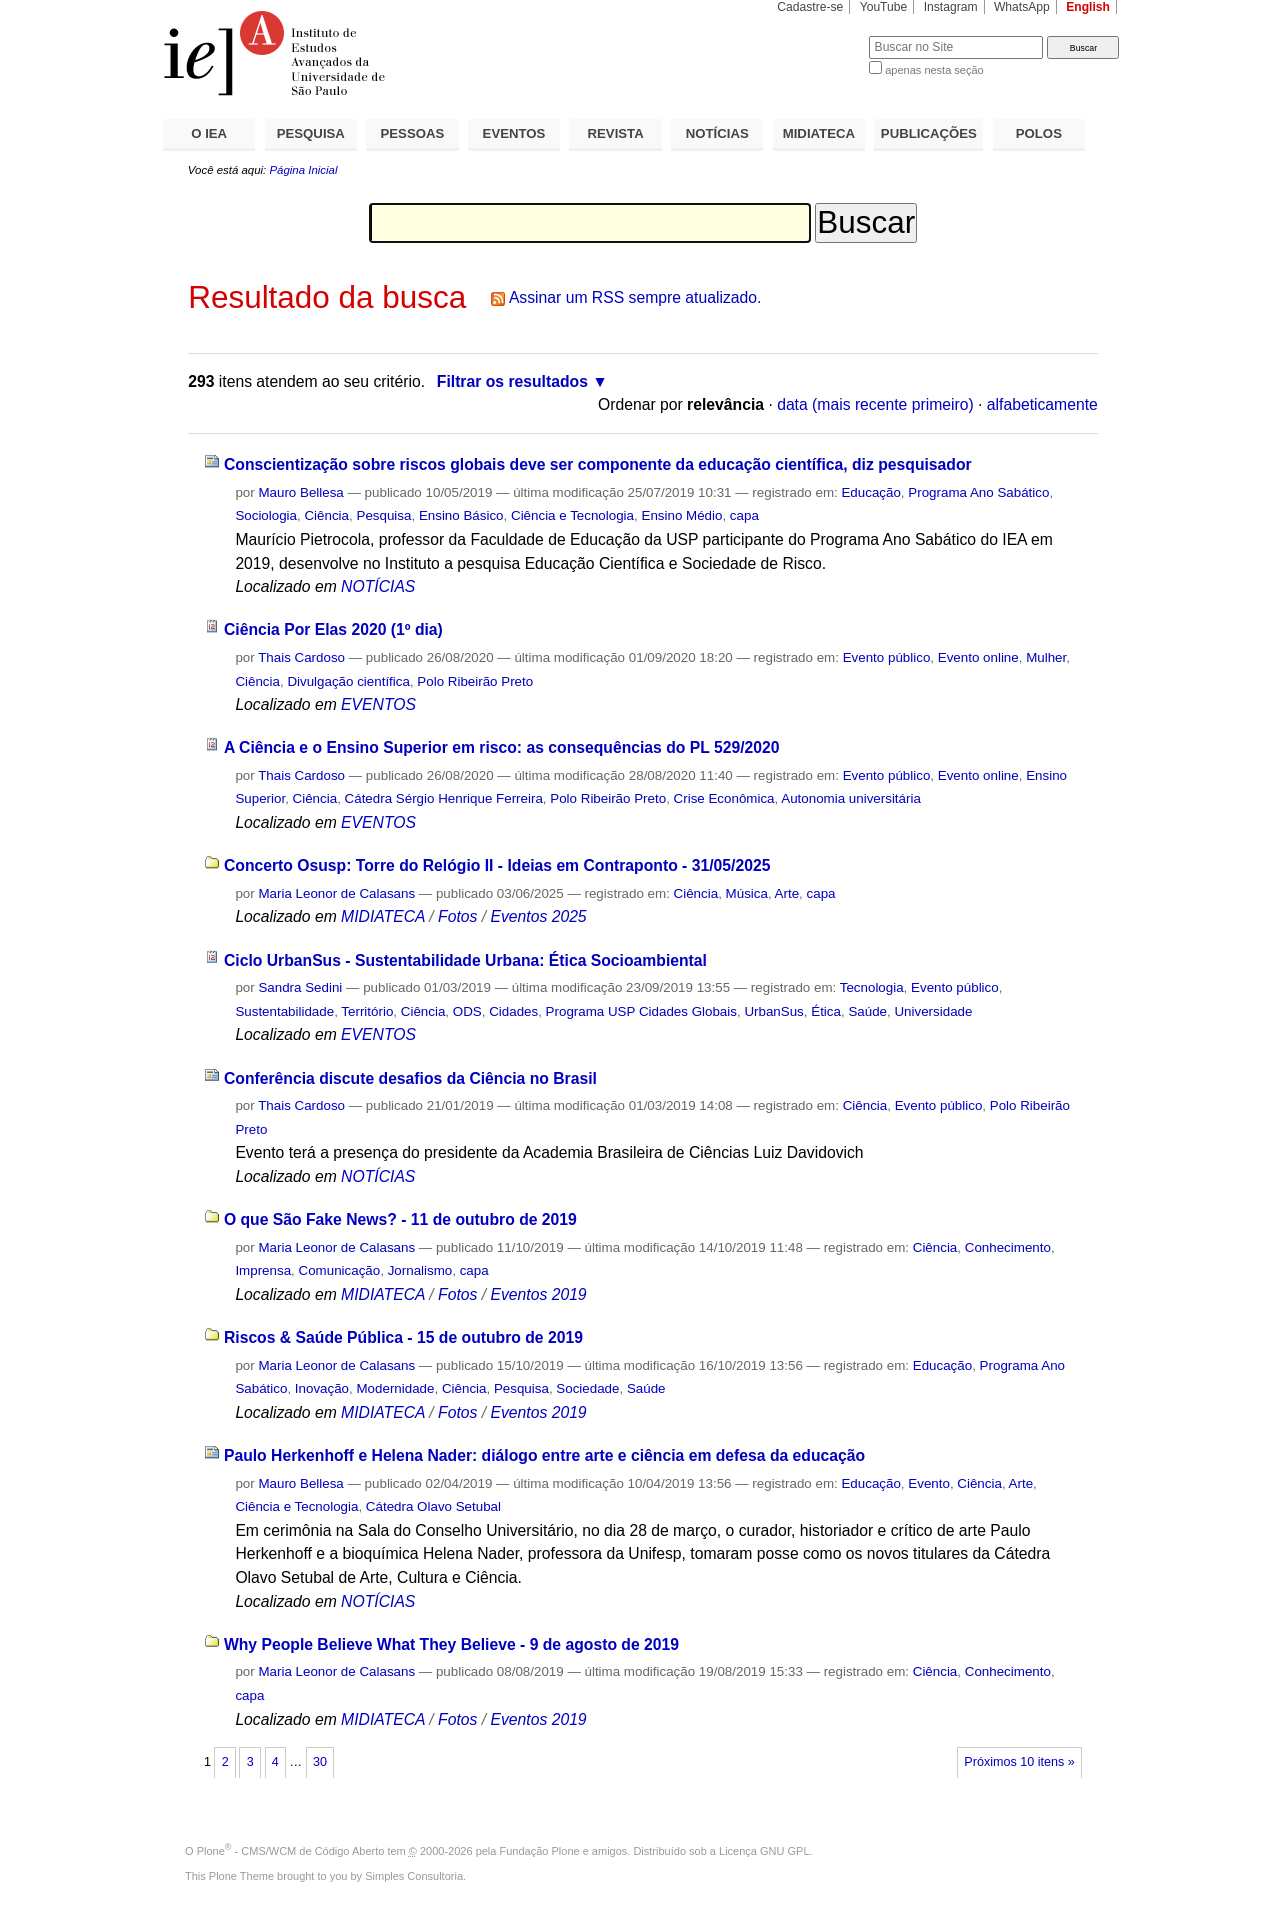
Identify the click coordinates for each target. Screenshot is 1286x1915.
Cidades (513, 1011)
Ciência (326, 515)
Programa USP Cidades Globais (641, 1011)
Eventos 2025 (538, 916)
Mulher (1046, 657)
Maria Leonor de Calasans (336, 893)
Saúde (867, 1011)
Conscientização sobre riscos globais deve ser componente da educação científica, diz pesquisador (598, 464)
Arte (787, 893)
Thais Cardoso (301, 657)
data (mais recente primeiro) (875, 404)
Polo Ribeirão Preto (475, 681)
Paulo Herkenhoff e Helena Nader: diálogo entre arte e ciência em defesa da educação (544, 1455)
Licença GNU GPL (764, 1851)
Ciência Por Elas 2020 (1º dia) (333, 629)
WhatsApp (1022, 7)
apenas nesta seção (934, 70)
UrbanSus (773, 1011)
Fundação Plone (540, 1851)
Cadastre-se (810, 7)
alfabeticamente (1042, 404)
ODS (467, 1011)
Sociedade (587, 1388)
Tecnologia (872, 987)
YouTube (884, 7)
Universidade (933, 1011)
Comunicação (340, 1270)
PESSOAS (413, 133)
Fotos (457, 916)
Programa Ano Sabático (978, 492)
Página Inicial (303, 170)
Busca (820, 35)
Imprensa (263, 1270)
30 (320, 1762)
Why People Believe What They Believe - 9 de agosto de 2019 (451, 1644)
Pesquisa (383, 515)
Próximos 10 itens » (1019, 1762)
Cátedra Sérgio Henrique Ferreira (444, 798)
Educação (870, 492)
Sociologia (266, 515)
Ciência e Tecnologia (572, 515)
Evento (929, 1483)
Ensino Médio (681, 515)
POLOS (1039, 133)
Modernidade (395, 1388)
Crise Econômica (724, 798)
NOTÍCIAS (717, 133)
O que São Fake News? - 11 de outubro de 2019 (400, 1219)
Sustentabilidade (284, 1011)
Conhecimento (1008, 1247)
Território (367, 1011)
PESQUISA (311, 133)
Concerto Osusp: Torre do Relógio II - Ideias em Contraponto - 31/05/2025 (497, 865)
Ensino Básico (461, 515)
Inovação (322, 1388)
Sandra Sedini (300, 987)
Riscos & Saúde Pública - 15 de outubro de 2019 (403, 1337)
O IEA (209, 133)
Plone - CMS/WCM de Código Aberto (291, 1851)
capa (744, 515)
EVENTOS (514, 133)
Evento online (978, 657)
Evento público (887, 657)
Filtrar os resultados (512, 381)
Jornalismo (420, 1270)
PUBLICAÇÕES (929, 133)
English (1088, 7)
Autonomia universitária (851, 798)
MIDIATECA (819, 133)
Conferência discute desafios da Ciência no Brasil (410, 1078)
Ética (826, 1011)
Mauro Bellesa (300, 492)
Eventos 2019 (538, 1294)
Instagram (951, 7)
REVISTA (616, 133)
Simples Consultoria (414, 1876)
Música (747, 893)
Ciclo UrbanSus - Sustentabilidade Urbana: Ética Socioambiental (465, 960)
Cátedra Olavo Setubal (433, 1506)
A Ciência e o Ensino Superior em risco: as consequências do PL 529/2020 (502, 747)
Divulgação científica (348, 681)
